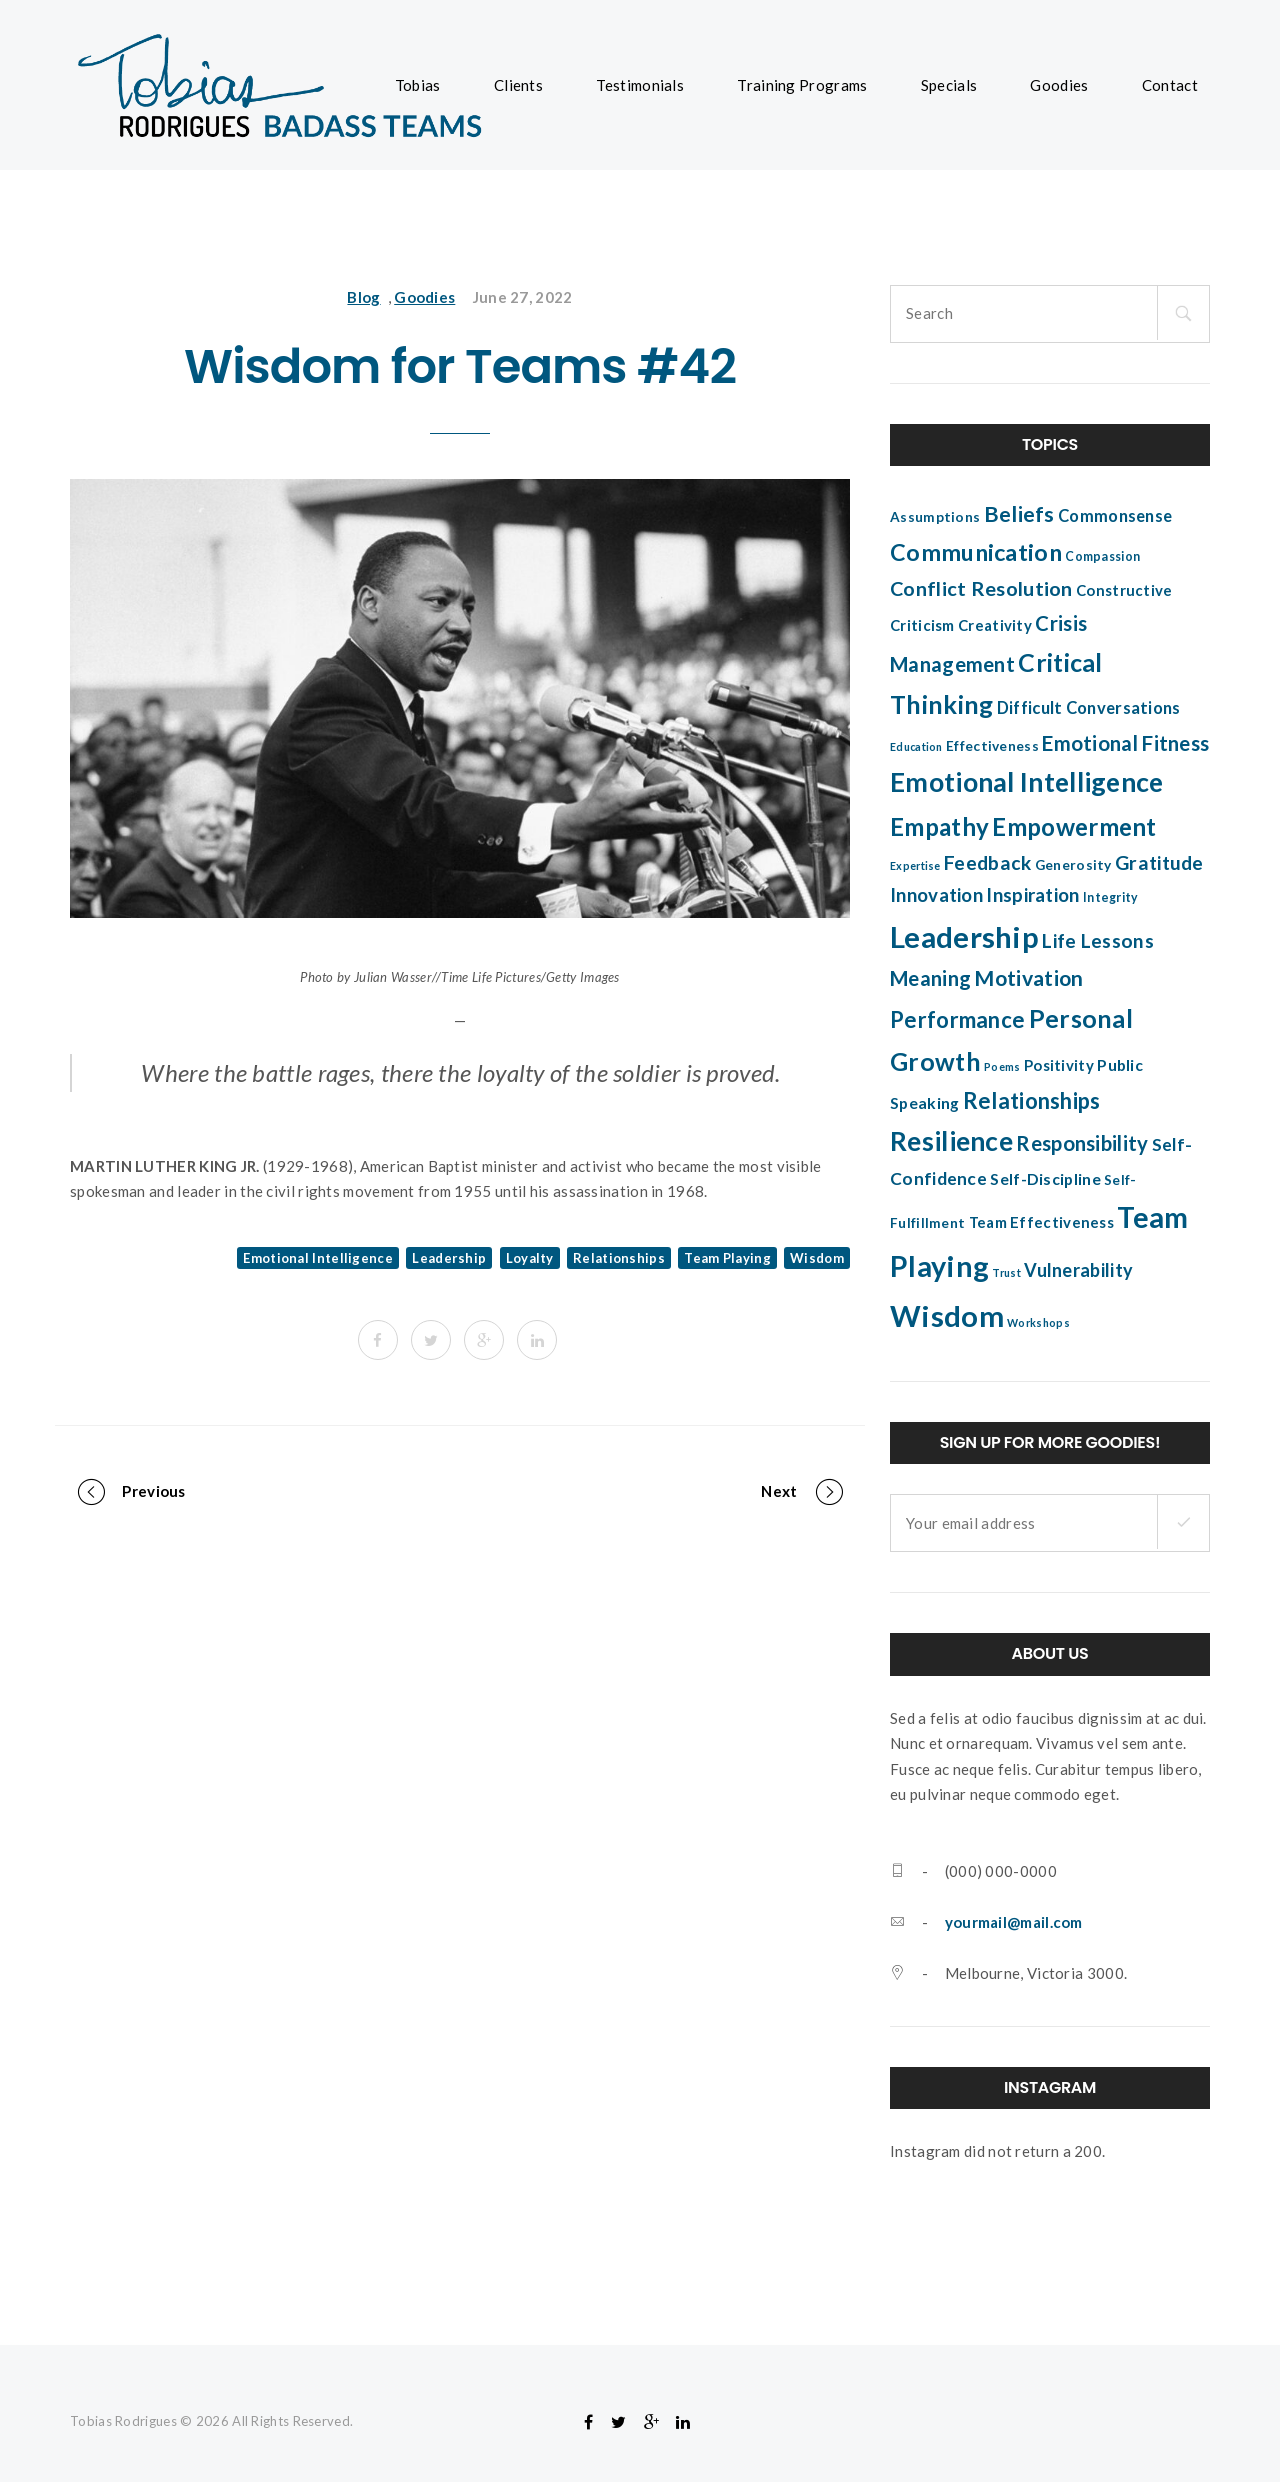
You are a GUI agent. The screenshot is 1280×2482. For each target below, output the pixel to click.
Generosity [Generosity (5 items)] (1073, 865)
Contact (1170, 85)
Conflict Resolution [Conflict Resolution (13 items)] (981, 588)
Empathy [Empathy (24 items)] (939, 826)
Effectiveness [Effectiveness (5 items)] (992, 746)
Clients (518, 85)
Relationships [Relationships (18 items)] (1032, 1100)
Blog (363, 297)
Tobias (418, 85)
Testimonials (640, 85)
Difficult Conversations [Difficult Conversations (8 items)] (1089, 708)
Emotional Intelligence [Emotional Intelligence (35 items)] (1027, 782)
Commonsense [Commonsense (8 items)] (1115, 516)
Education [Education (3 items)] (916, 746)
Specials (949, 85)
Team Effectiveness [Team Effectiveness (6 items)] (1041, 1222)
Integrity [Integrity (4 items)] (1111, 897)
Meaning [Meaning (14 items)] (930, 978)
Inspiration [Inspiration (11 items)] (1032, 895)
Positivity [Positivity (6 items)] (1059, 1065)
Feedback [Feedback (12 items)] (987, 862)
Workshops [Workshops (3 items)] (1038, 1322)
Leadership (449, 1258)
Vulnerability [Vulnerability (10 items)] (1078, 1270)
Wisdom (817, 1258)
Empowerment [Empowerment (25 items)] (1074, 826)
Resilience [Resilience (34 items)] (951, 1141)
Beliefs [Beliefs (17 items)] (1019, 514)
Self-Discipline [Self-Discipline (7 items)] (1045, 1179)
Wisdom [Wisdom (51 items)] (947, 1315)
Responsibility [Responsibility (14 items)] (1082, 1143)
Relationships (619, 1258)
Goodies (1059, 85)
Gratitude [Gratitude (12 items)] (1159, 862)
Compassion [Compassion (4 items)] (1102, 556)
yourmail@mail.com (1014, 1922)
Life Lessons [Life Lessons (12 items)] (1098, 940)
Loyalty (530, 1258)
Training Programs (802, 85)
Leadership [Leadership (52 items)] (964, 936)
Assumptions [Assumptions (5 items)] (935, 517)
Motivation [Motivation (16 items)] (1028, 978)
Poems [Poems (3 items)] (1002, 1066)
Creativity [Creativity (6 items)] (995, 625)
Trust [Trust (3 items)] (1006, 1272)
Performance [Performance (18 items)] (957, 1019)
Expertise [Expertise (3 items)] (915, 865)
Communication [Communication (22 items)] (976, 552)
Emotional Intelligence (318, 1258)
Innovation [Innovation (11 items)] (936, 895)
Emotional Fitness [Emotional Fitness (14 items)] (1125, 743)
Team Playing (727, 1258)
